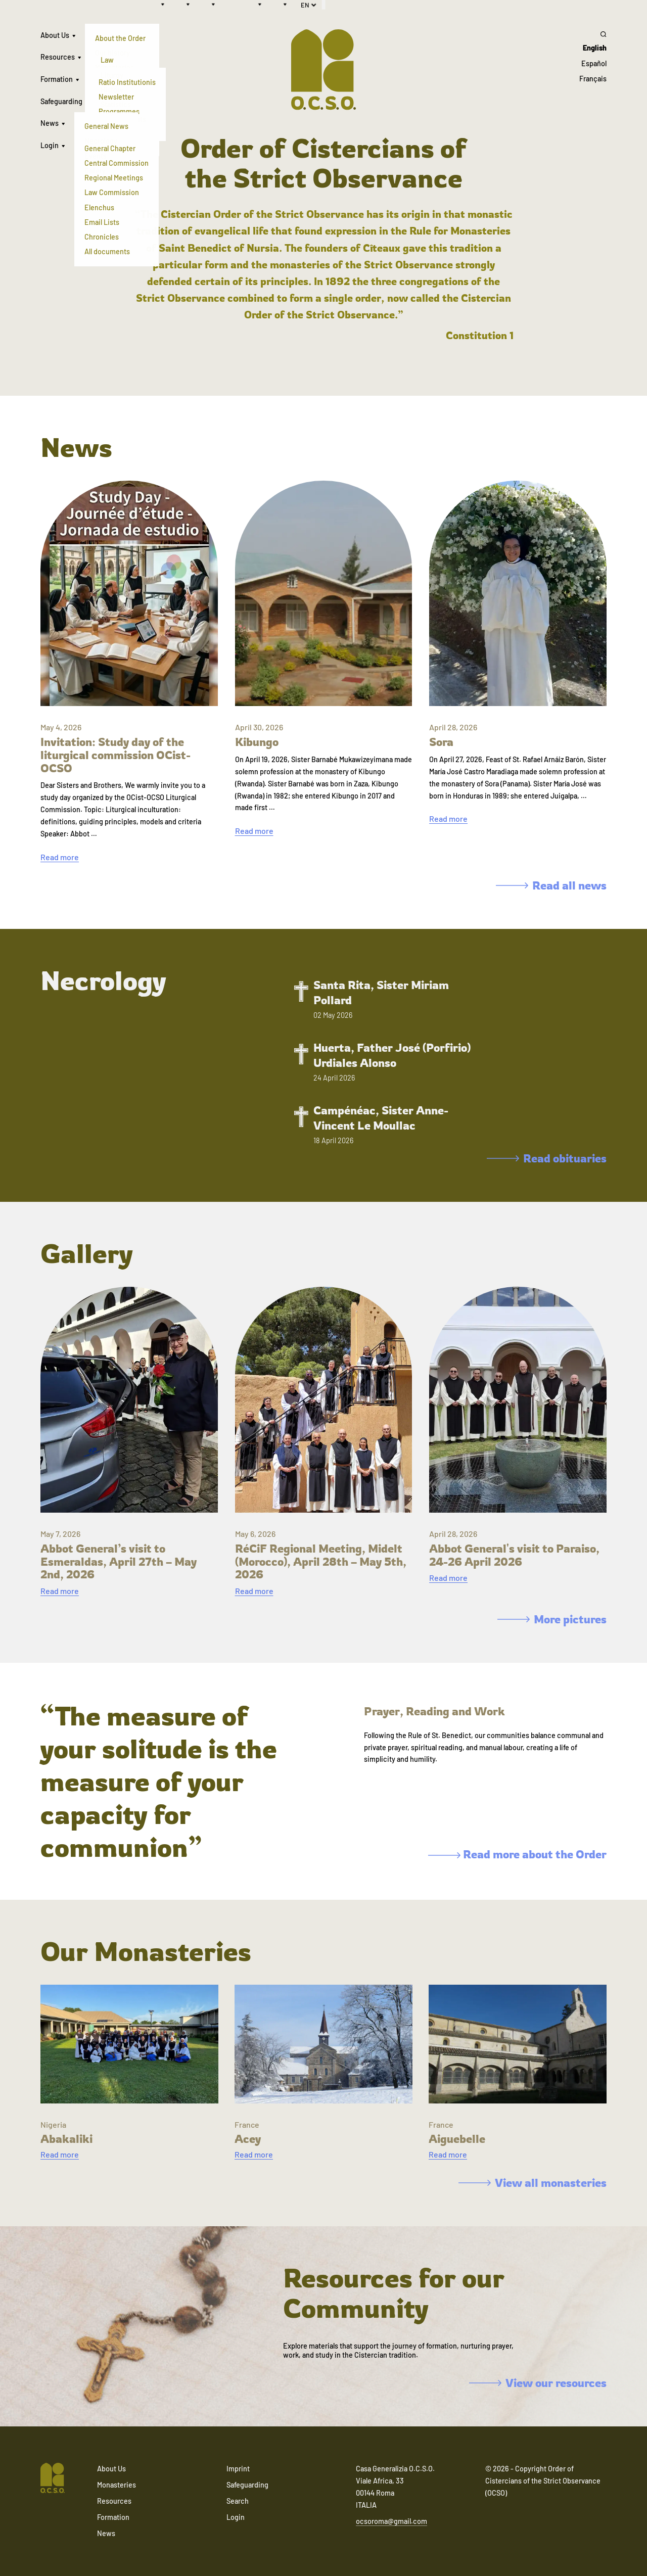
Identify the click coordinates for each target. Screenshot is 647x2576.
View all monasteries (532, 2182)
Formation (56, 79)
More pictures (552, 1619)
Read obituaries (547, 1158)
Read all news (551, 885)
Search (237, 2501)
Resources (57, 57)
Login (49, 145)
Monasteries (116, 2484)
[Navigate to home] (52, 2479)
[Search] (593, 34)
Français (593, 78)
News (49, 123)
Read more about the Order (517, 1854)
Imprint (238, 2468)
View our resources (538, 2383)
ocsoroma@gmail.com (391, 2521)
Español (594, 63)
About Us (54, 35)
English (595, 47)
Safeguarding (61, 101)
